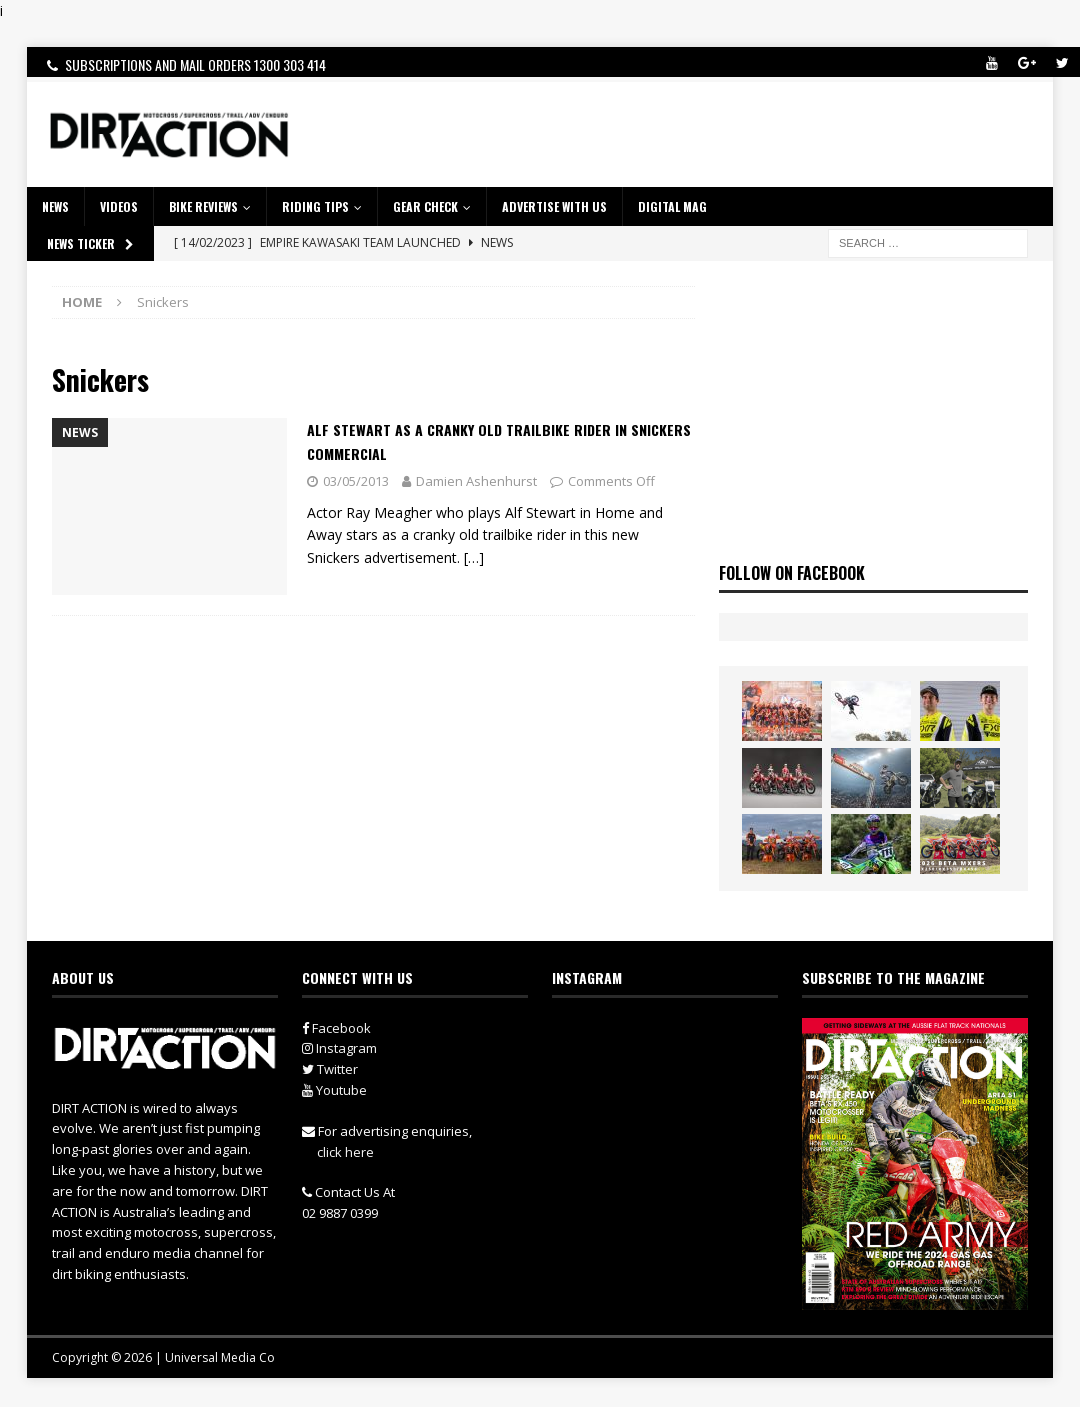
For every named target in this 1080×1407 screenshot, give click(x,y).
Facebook (336, 1028)
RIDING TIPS (315, 206)
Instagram (339, 1048)
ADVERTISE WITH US (554, 206)
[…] (474, 557)
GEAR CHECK (425, 206)
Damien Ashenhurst (476, 481)
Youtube (334, 1090)
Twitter (330, 1069)
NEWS (55, 206)
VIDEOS (119, 206)
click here (345, 1152)
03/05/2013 (356, 481)
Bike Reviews (203, 206)
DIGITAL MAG (672, 206)
